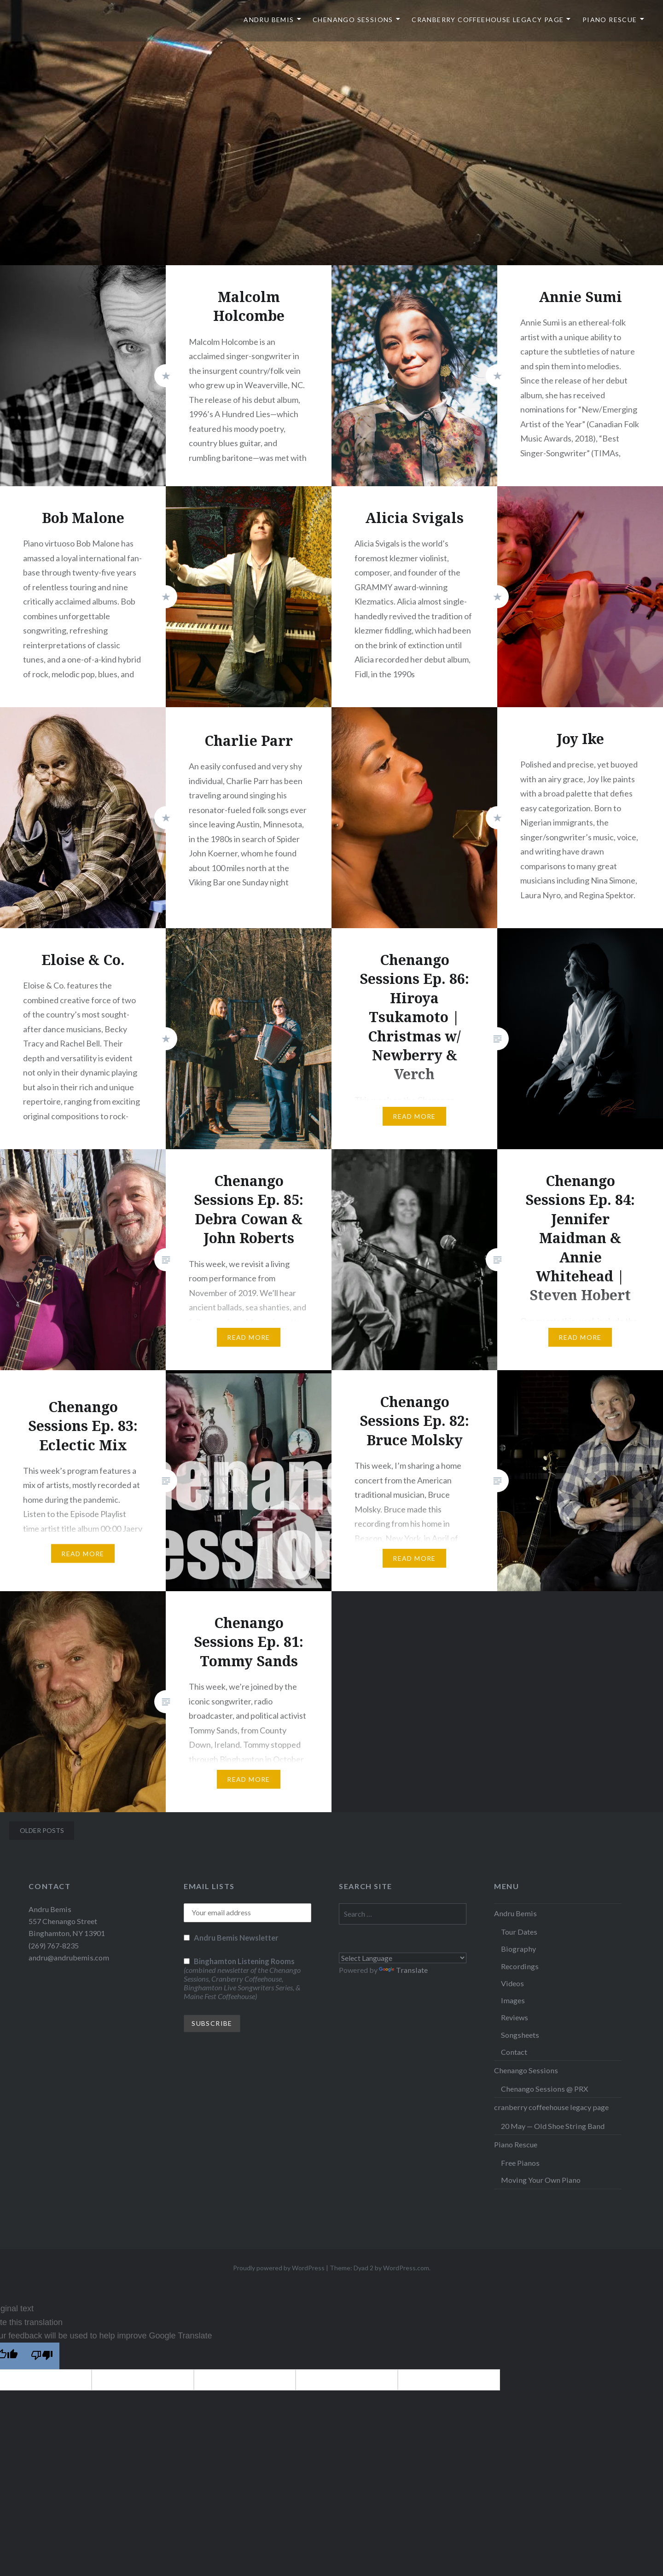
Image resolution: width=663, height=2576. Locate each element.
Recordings (520, 1966)
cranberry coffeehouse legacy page (488, 19)
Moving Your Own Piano (541, 2179)
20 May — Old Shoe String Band (553, 2126)
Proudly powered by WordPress (279, 2268)
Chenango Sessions (353, 19)
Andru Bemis (269, 19)
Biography (518, 1948)
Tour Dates (519, 1931)
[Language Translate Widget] (402, 1958)
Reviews (514, 2017)
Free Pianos (520, 2162)
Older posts (42, 1830)
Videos (512, 1983)
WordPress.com (406, 2268)
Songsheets (520, 2034)
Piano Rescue (609, 19)
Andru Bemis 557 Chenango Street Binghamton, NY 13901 (67, 1921)
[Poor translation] (41, 2356)
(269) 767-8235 (54, 1945)
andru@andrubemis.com (69, 1957)
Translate (403, 1969)
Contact (514, 2051)
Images (513, 2000)
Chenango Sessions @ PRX (544, 2088)
